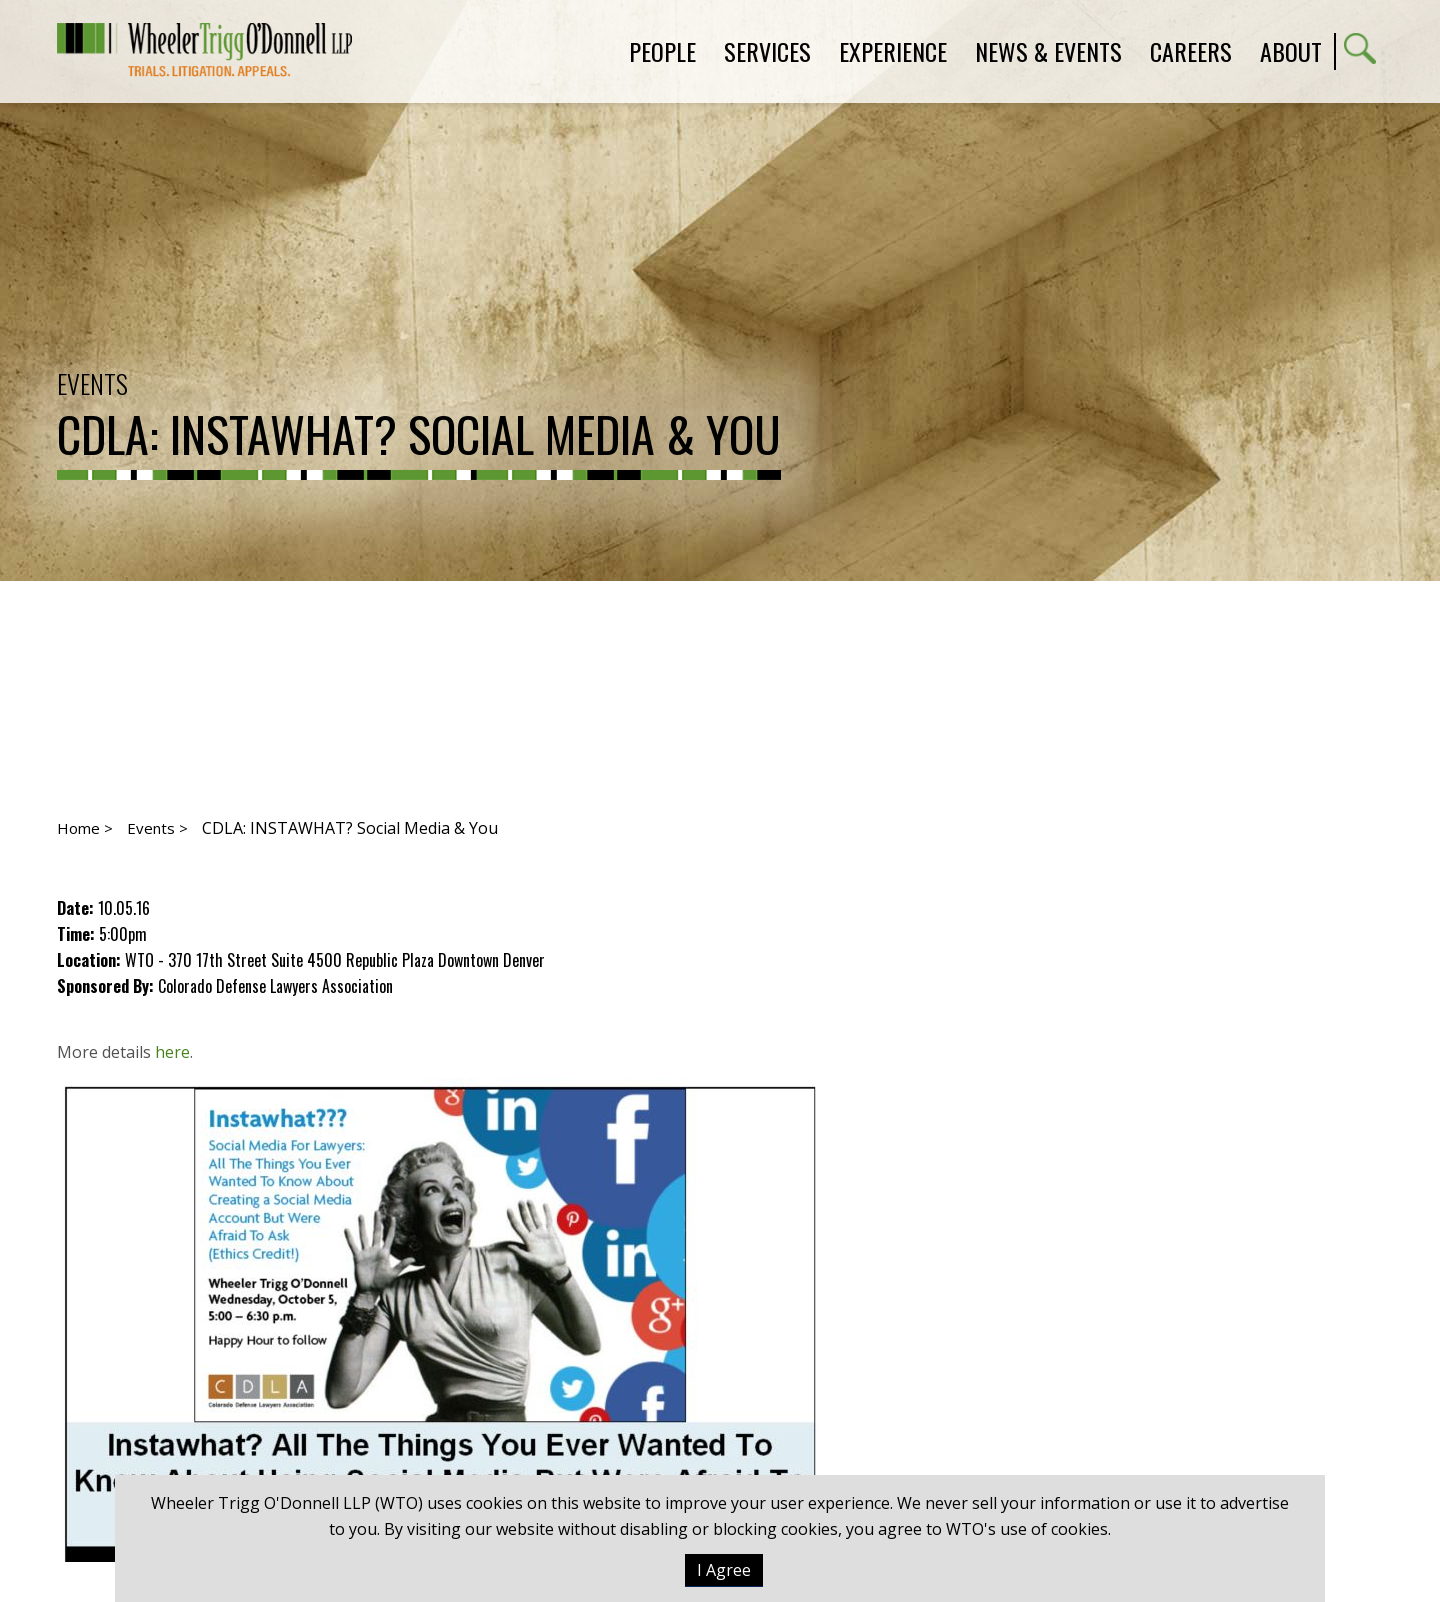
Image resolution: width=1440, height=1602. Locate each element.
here (172, 1052)
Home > (85, 828)
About (1291, 51)
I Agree (724, 1570)
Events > (157, 828)
